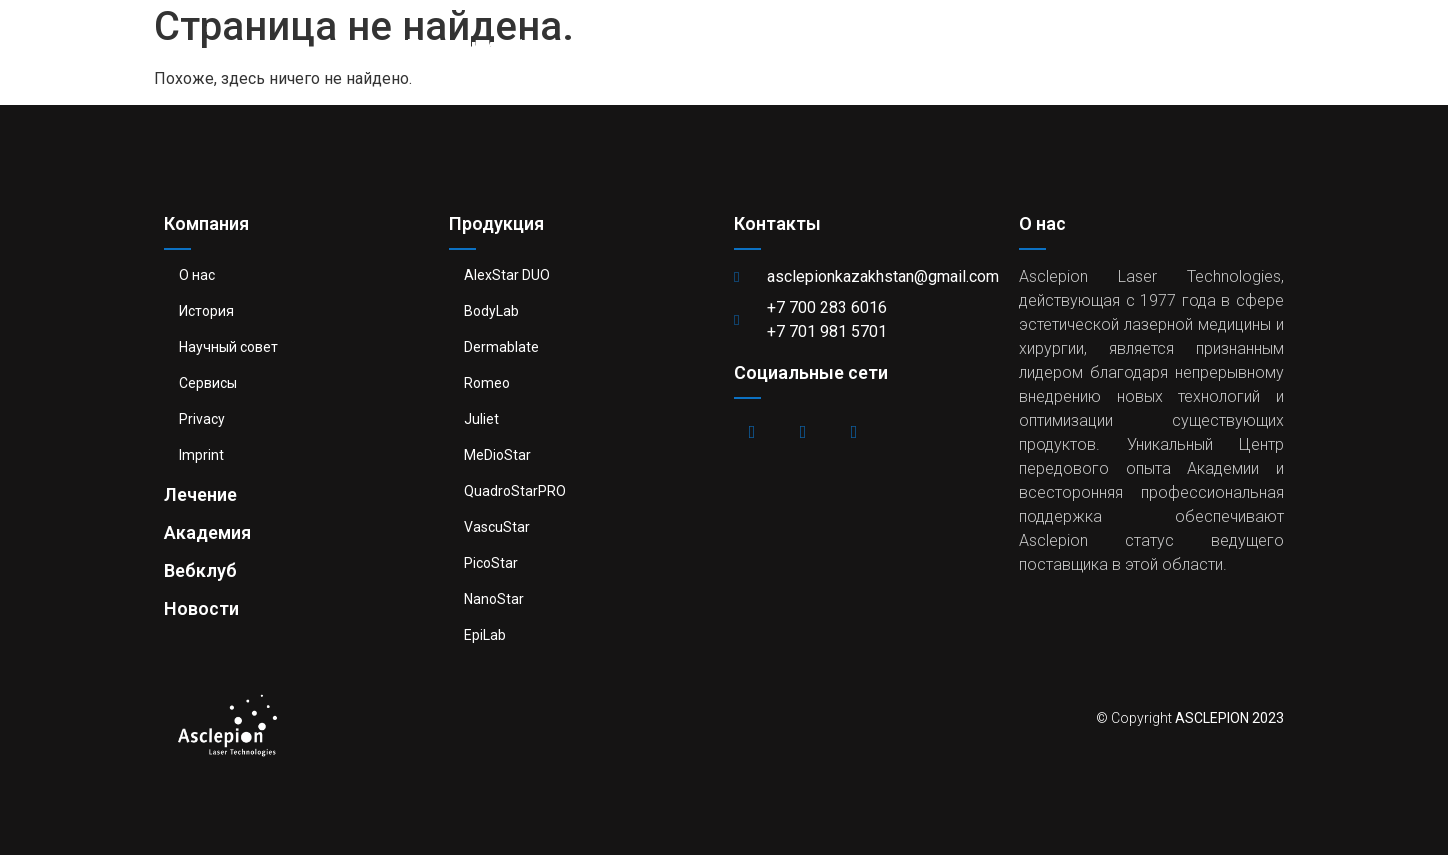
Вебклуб (1078, 45)
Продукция (638, 45)
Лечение (793, 45)
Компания (465, 45)
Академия (936, 45)
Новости (1210, 45)
